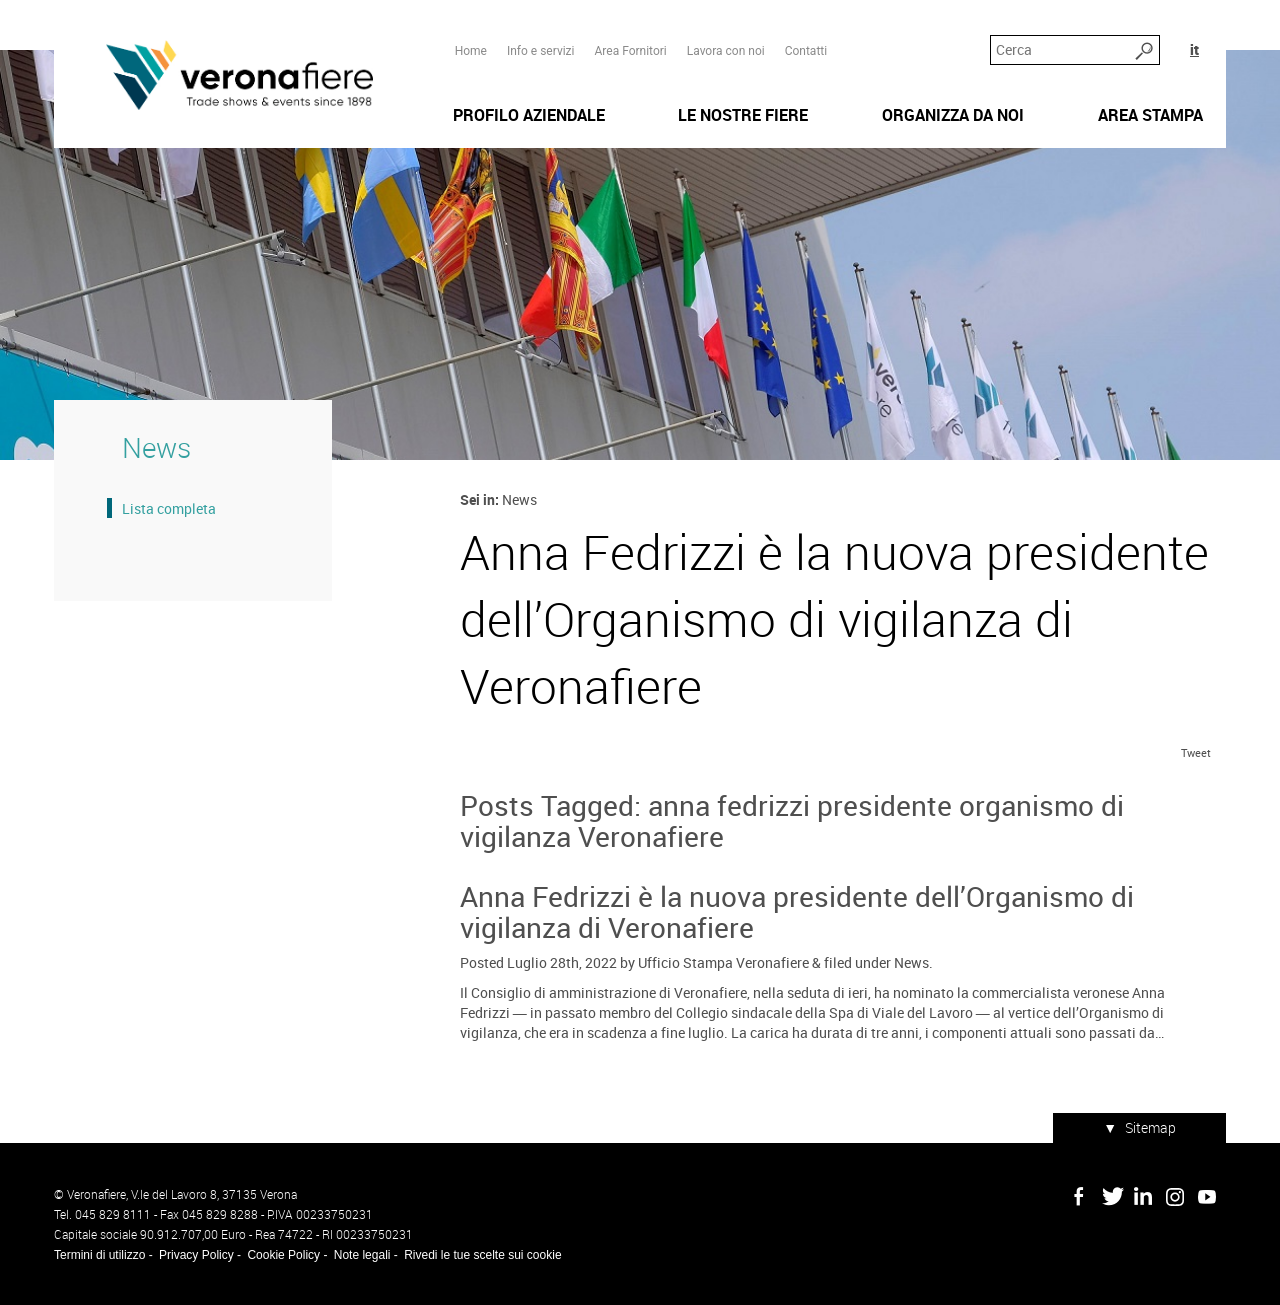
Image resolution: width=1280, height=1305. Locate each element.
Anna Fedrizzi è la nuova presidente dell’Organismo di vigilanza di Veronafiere (797, 911)
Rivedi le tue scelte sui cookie (482, 1255)
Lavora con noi (726, 51)
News (911, 962)
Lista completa (169, 508)
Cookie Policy (283, 1255)
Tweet (1196, 752)
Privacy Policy (196, 1255)
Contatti (806, 51)
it (1194, 49)
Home (471, 51)
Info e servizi (541, 51)
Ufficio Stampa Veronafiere (723, 962)
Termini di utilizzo (99, 1255)
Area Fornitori (630, 51)
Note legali (362, 1255)
